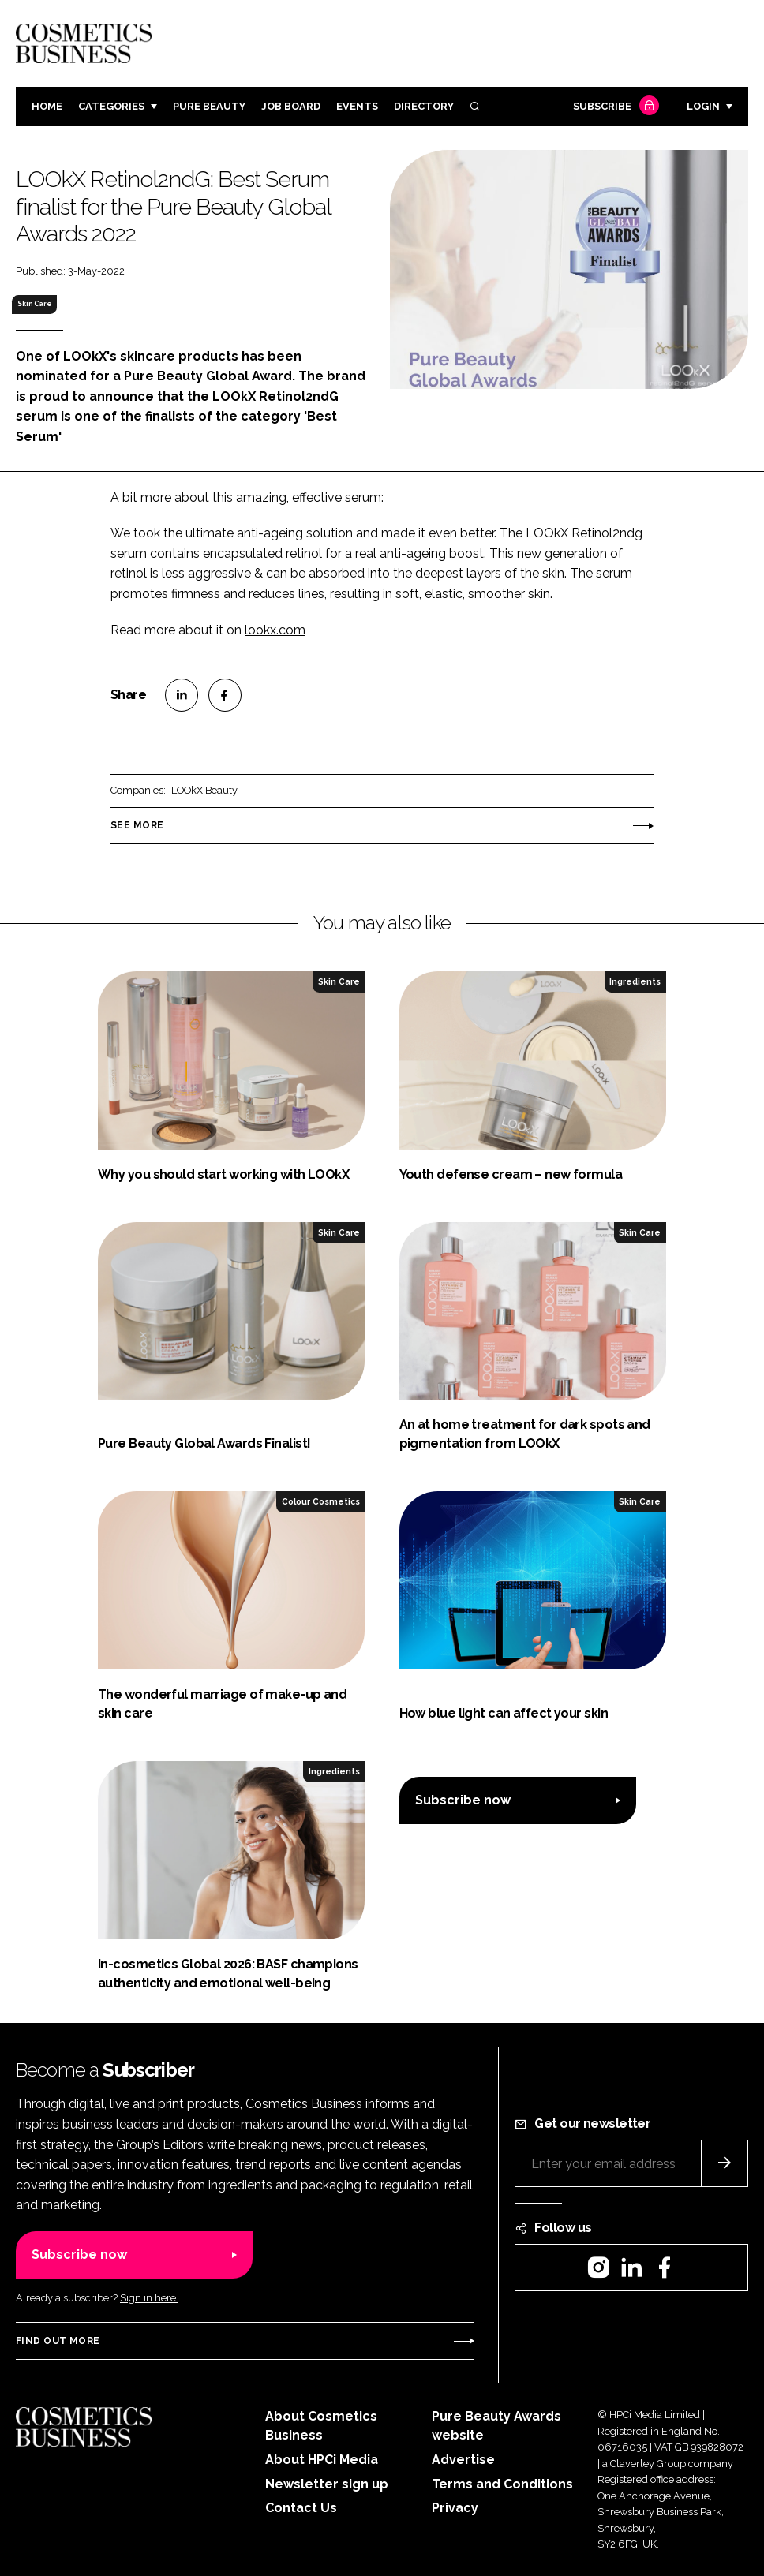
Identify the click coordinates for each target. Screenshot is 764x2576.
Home (47, 106)
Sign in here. (149, 2298)
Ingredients (635, 981)
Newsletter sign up (326, 2484)
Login (703, 106)
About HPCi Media (321, 2459)
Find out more (57, 2340)
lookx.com (275, 630)
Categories (111, 106)
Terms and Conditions (502, 2484)
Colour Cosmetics (321, 1501)
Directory (424, 106)
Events (357, 106)
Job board (290, 106)
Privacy (455, 2507)
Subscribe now (463, 1800)
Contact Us (301, 2507)
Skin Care (34, 304)
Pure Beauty (209, 106)
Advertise (463, 2459)
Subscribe (614, 106)
